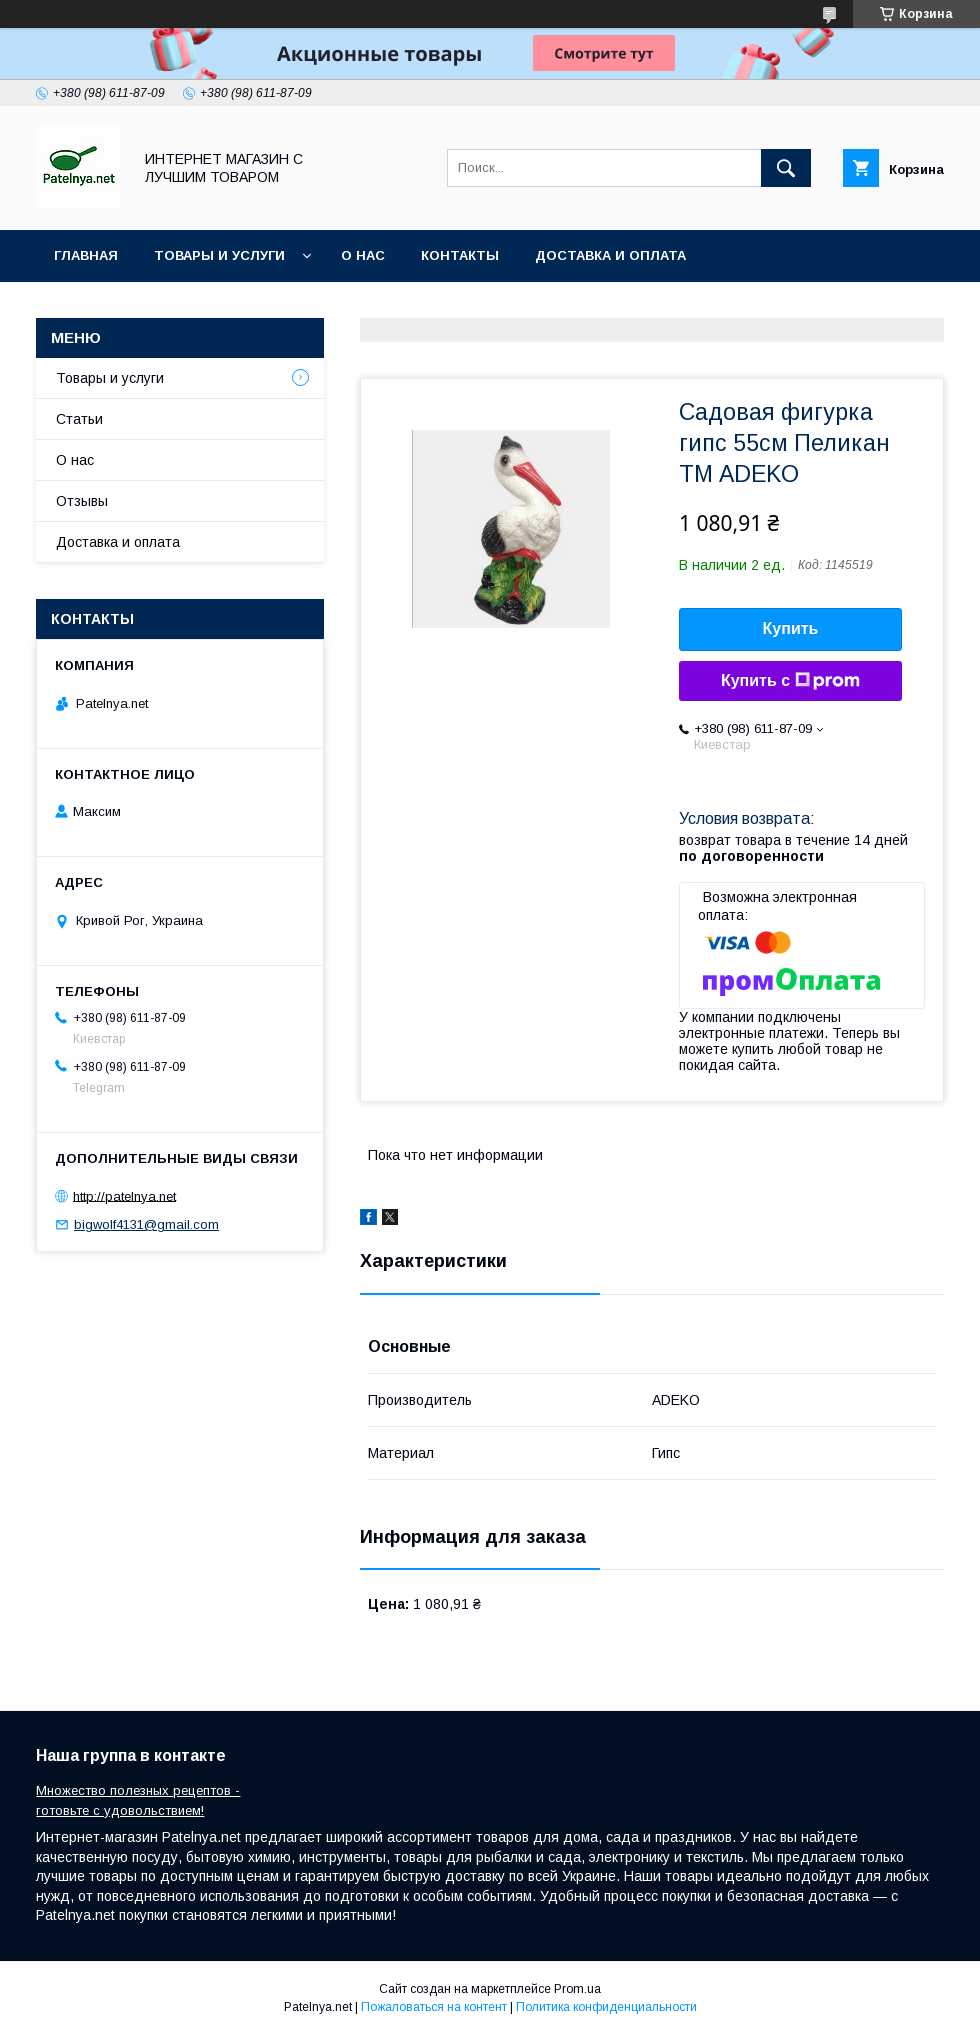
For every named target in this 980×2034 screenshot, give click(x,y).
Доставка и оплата (610, 255)
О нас (363, 255)
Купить (791, 628)
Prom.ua (577, 1989)
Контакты (460, 255)
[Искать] (786, 168)
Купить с (790, 681)
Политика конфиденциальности (606, 2007)
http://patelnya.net (124, 1195)
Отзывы (82, 501)
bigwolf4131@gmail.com (146, 1224)
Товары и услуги (219, 255)
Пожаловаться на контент (434, 2007)
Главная (86, 255)
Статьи (79, 419)
